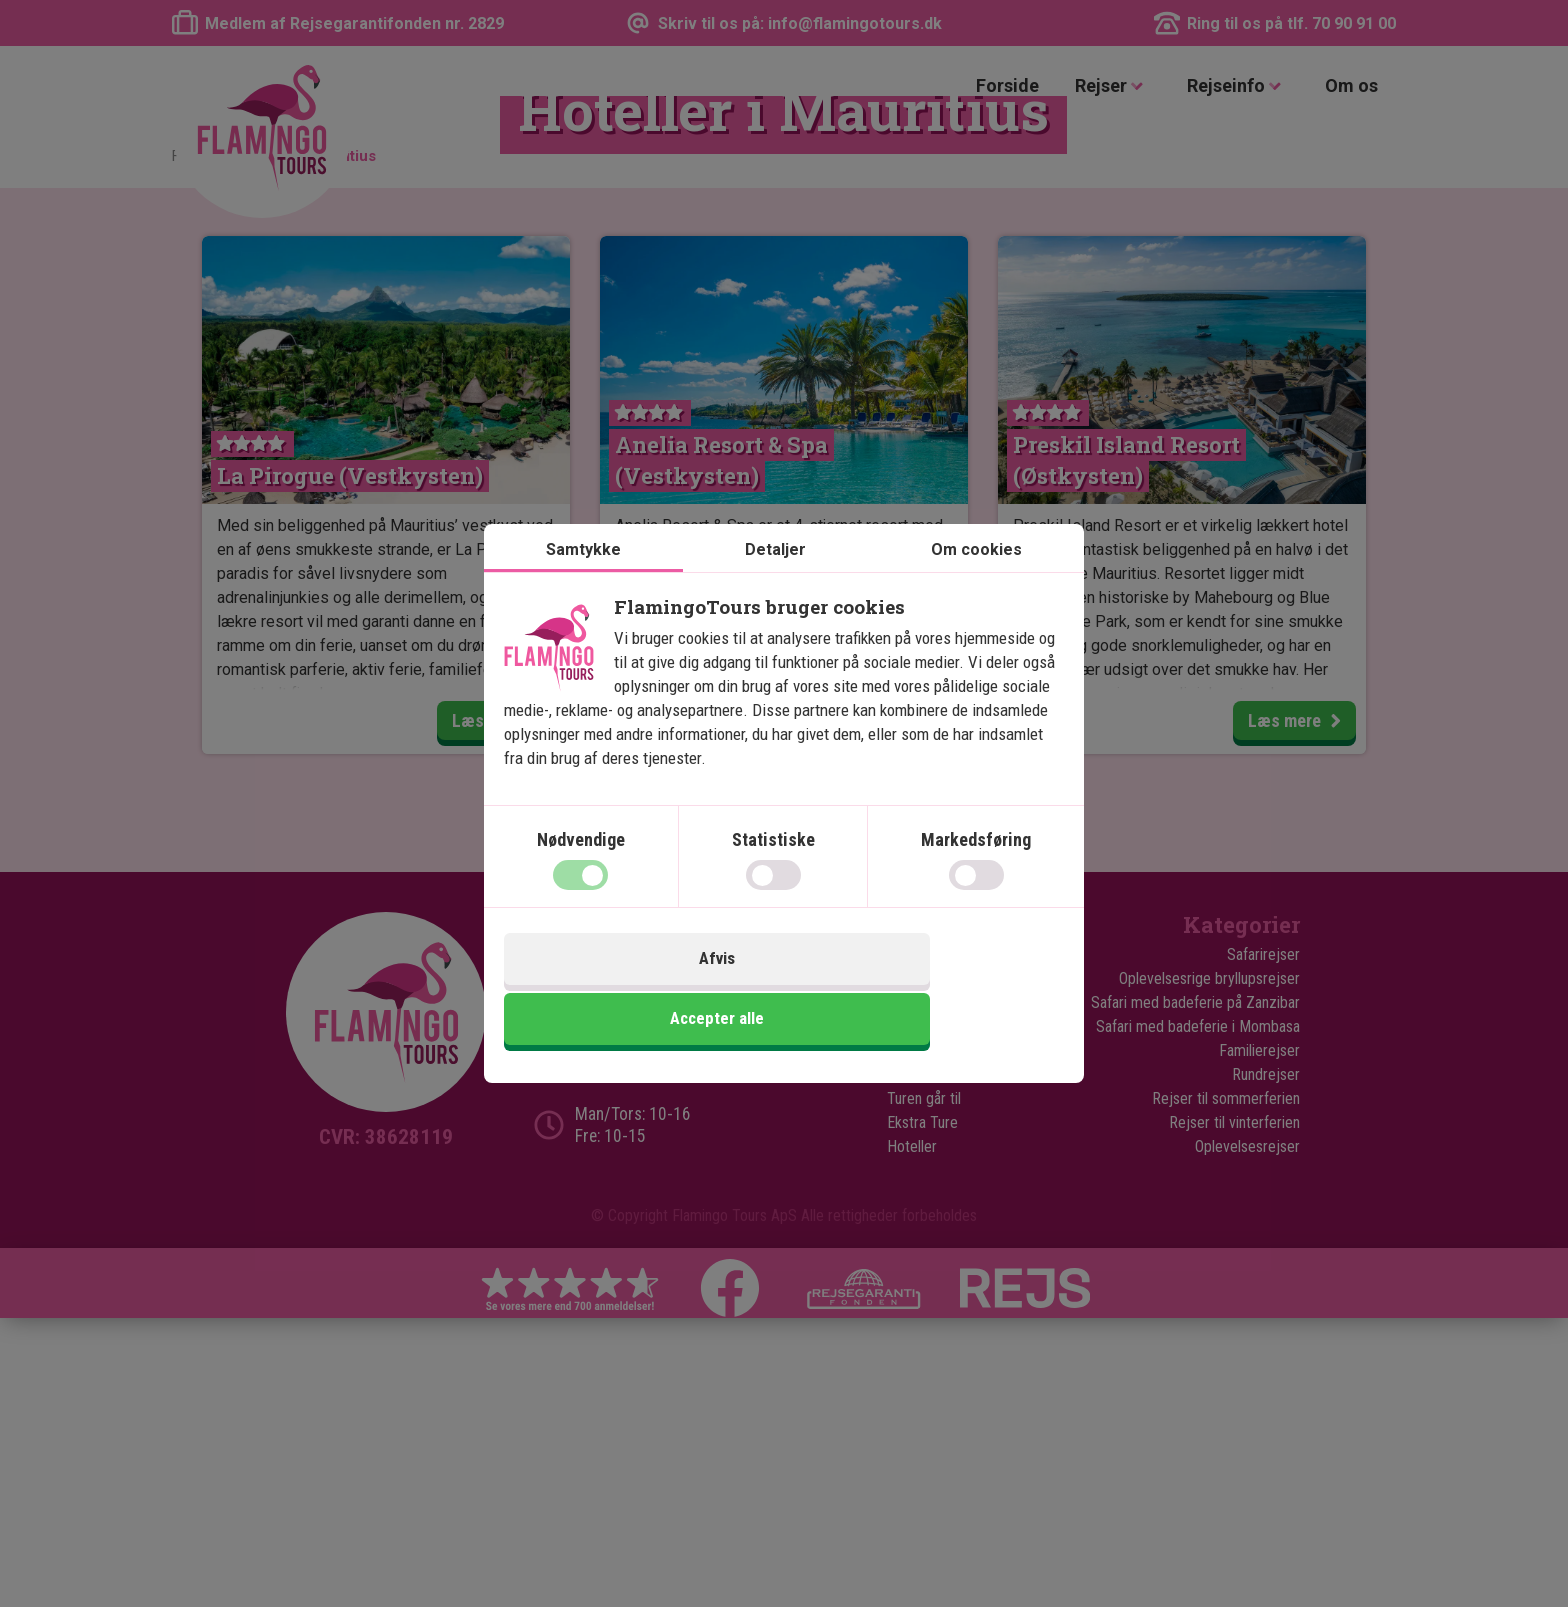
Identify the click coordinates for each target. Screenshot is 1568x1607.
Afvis (641, 993)
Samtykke (583, 582)
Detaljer (775, 582)
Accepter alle (927, 993)
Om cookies (976, 582)
